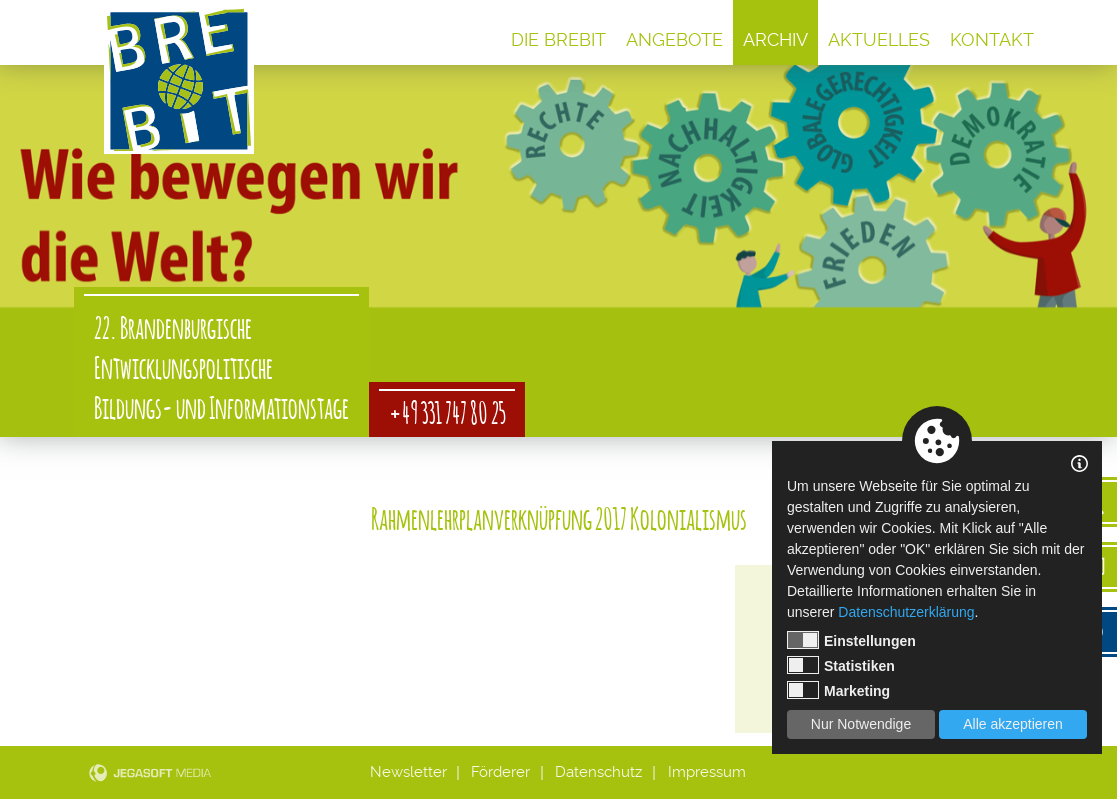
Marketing (838, 690)
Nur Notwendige (861, 724)
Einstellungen (851, 640)
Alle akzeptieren (1013, 724)
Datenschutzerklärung (906, 612)
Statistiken (841, 665)
